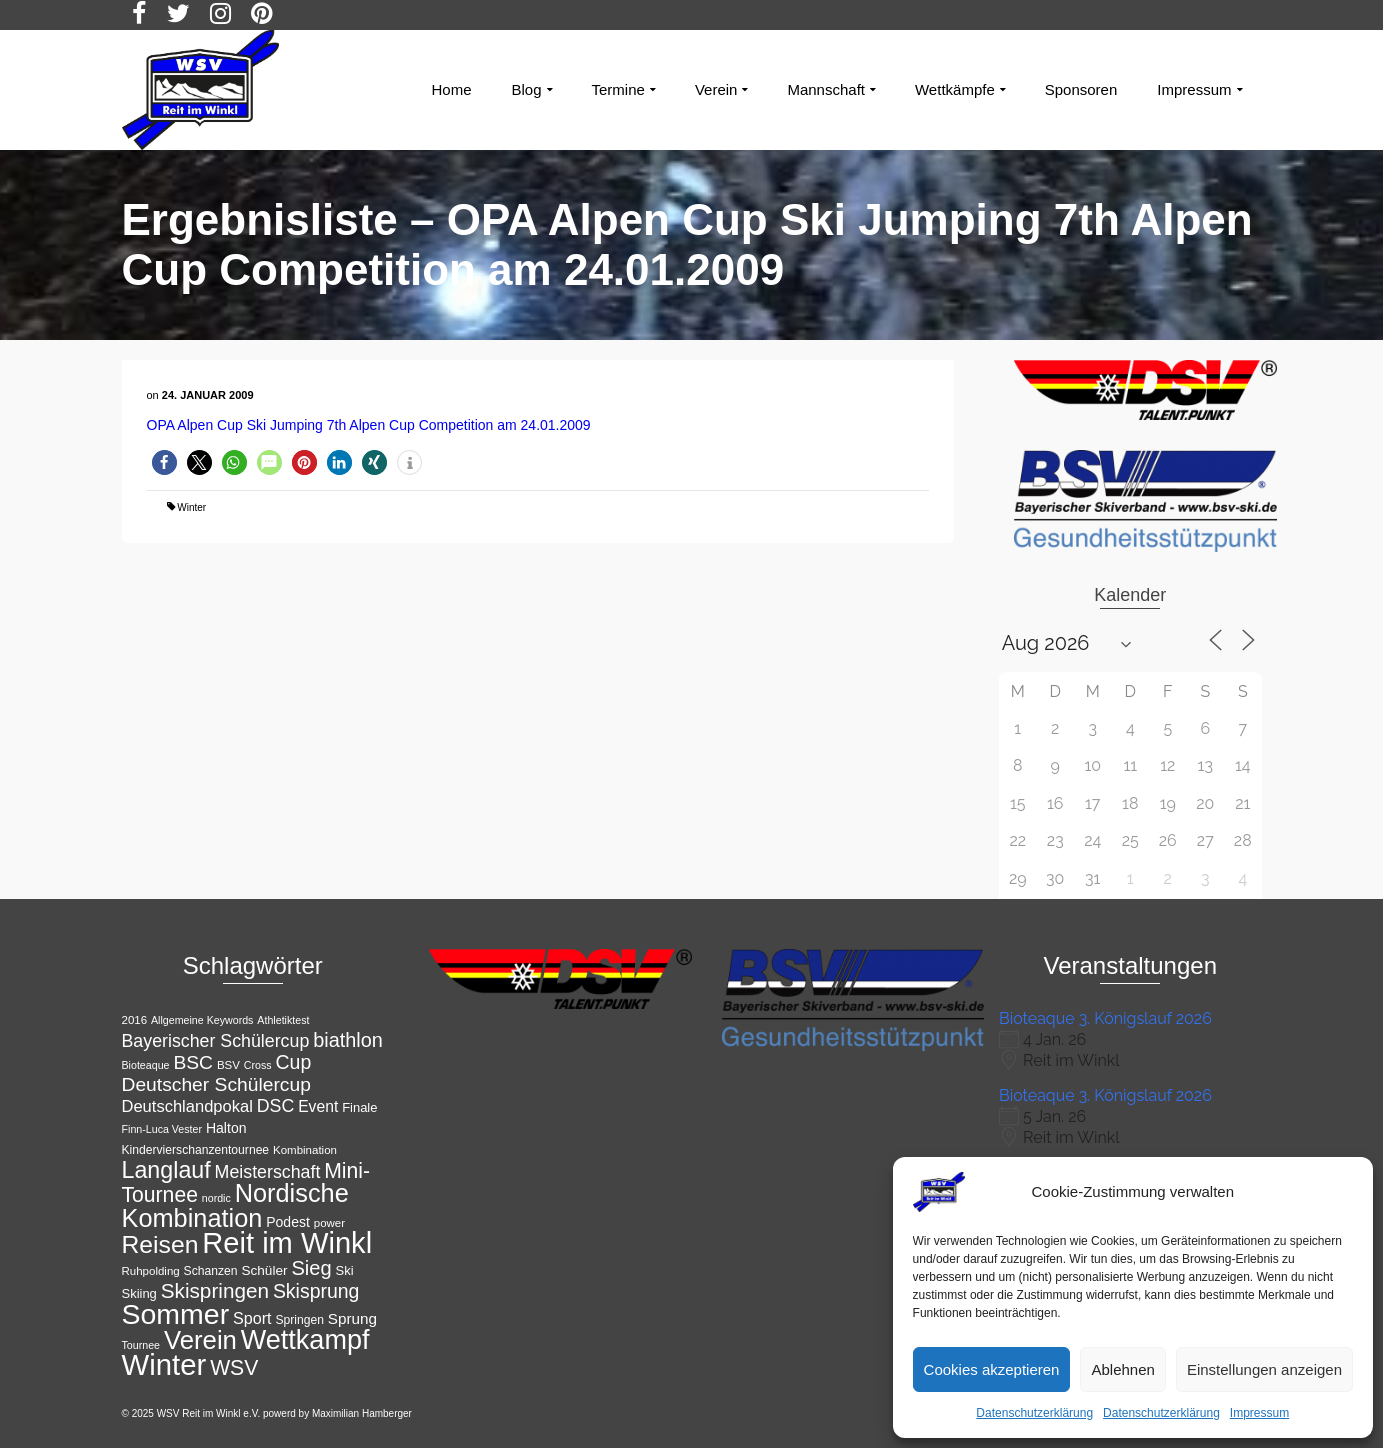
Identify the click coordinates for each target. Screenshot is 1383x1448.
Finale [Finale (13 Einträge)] (359, 1107)
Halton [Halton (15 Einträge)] (226, 1128)
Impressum (1259, 1413)
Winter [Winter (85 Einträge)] (164, 1364)
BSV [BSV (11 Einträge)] (228, 1065)
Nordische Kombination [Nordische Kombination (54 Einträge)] (235, 1205)
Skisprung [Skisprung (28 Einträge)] (316, 1291)
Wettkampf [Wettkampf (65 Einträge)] (305, 1340)
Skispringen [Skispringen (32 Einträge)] (215, 1290)
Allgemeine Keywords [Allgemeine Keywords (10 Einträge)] (202, 1020)
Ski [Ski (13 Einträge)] (345, 1270)
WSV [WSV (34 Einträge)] (234, 1367)
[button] (164, 462)
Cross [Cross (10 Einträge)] (258, 1065)
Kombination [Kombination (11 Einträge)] (305, 1150)
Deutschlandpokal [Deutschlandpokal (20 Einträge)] (187, 1106)
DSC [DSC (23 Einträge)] (276, 1106)
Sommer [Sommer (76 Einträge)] (176, 1314)
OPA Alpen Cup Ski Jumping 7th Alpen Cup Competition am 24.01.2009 (369, 425)
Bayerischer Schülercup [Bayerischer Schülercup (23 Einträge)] (216, 1041)
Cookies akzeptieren (992, 1369)
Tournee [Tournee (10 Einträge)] (141, 1345)
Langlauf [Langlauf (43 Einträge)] (166, 1170)
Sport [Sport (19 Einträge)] (252, 1318)
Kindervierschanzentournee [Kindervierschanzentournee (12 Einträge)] (196, 1150)
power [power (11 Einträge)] (329, 1223)
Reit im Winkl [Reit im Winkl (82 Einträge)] (287, 1243)
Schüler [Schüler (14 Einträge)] (264, 1270)
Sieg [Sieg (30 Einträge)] (311, 1268)
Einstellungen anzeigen (1264, 1369)
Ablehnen (1122, 1369)
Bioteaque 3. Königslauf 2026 (1105, 1018)
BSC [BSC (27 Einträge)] (193, 1062)
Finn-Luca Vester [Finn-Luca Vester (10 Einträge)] (162, 1129)
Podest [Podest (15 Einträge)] (288, 1222)
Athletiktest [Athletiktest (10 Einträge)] (283, 1020)
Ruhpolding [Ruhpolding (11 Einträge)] (151, 1271)
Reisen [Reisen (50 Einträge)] (160, 1244)
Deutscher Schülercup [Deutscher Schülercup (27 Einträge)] (216, 1084)
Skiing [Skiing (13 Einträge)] (139, 1293)
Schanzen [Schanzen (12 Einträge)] (211, 1271)
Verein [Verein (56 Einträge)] (200, 1340)
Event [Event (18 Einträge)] (318, 1106)
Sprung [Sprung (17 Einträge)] (352, 1318)
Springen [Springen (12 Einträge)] (299, 1320)
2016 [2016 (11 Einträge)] (135, 1020)
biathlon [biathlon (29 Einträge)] (348, 1040)
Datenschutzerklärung (1034, 1413)
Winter (191, 507)
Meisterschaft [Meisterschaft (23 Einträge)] (268, 1172)
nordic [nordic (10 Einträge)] (216, 1198)
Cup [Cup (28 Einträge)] (294, 1062)
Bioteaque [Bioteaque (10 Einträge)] (146, 1065)
